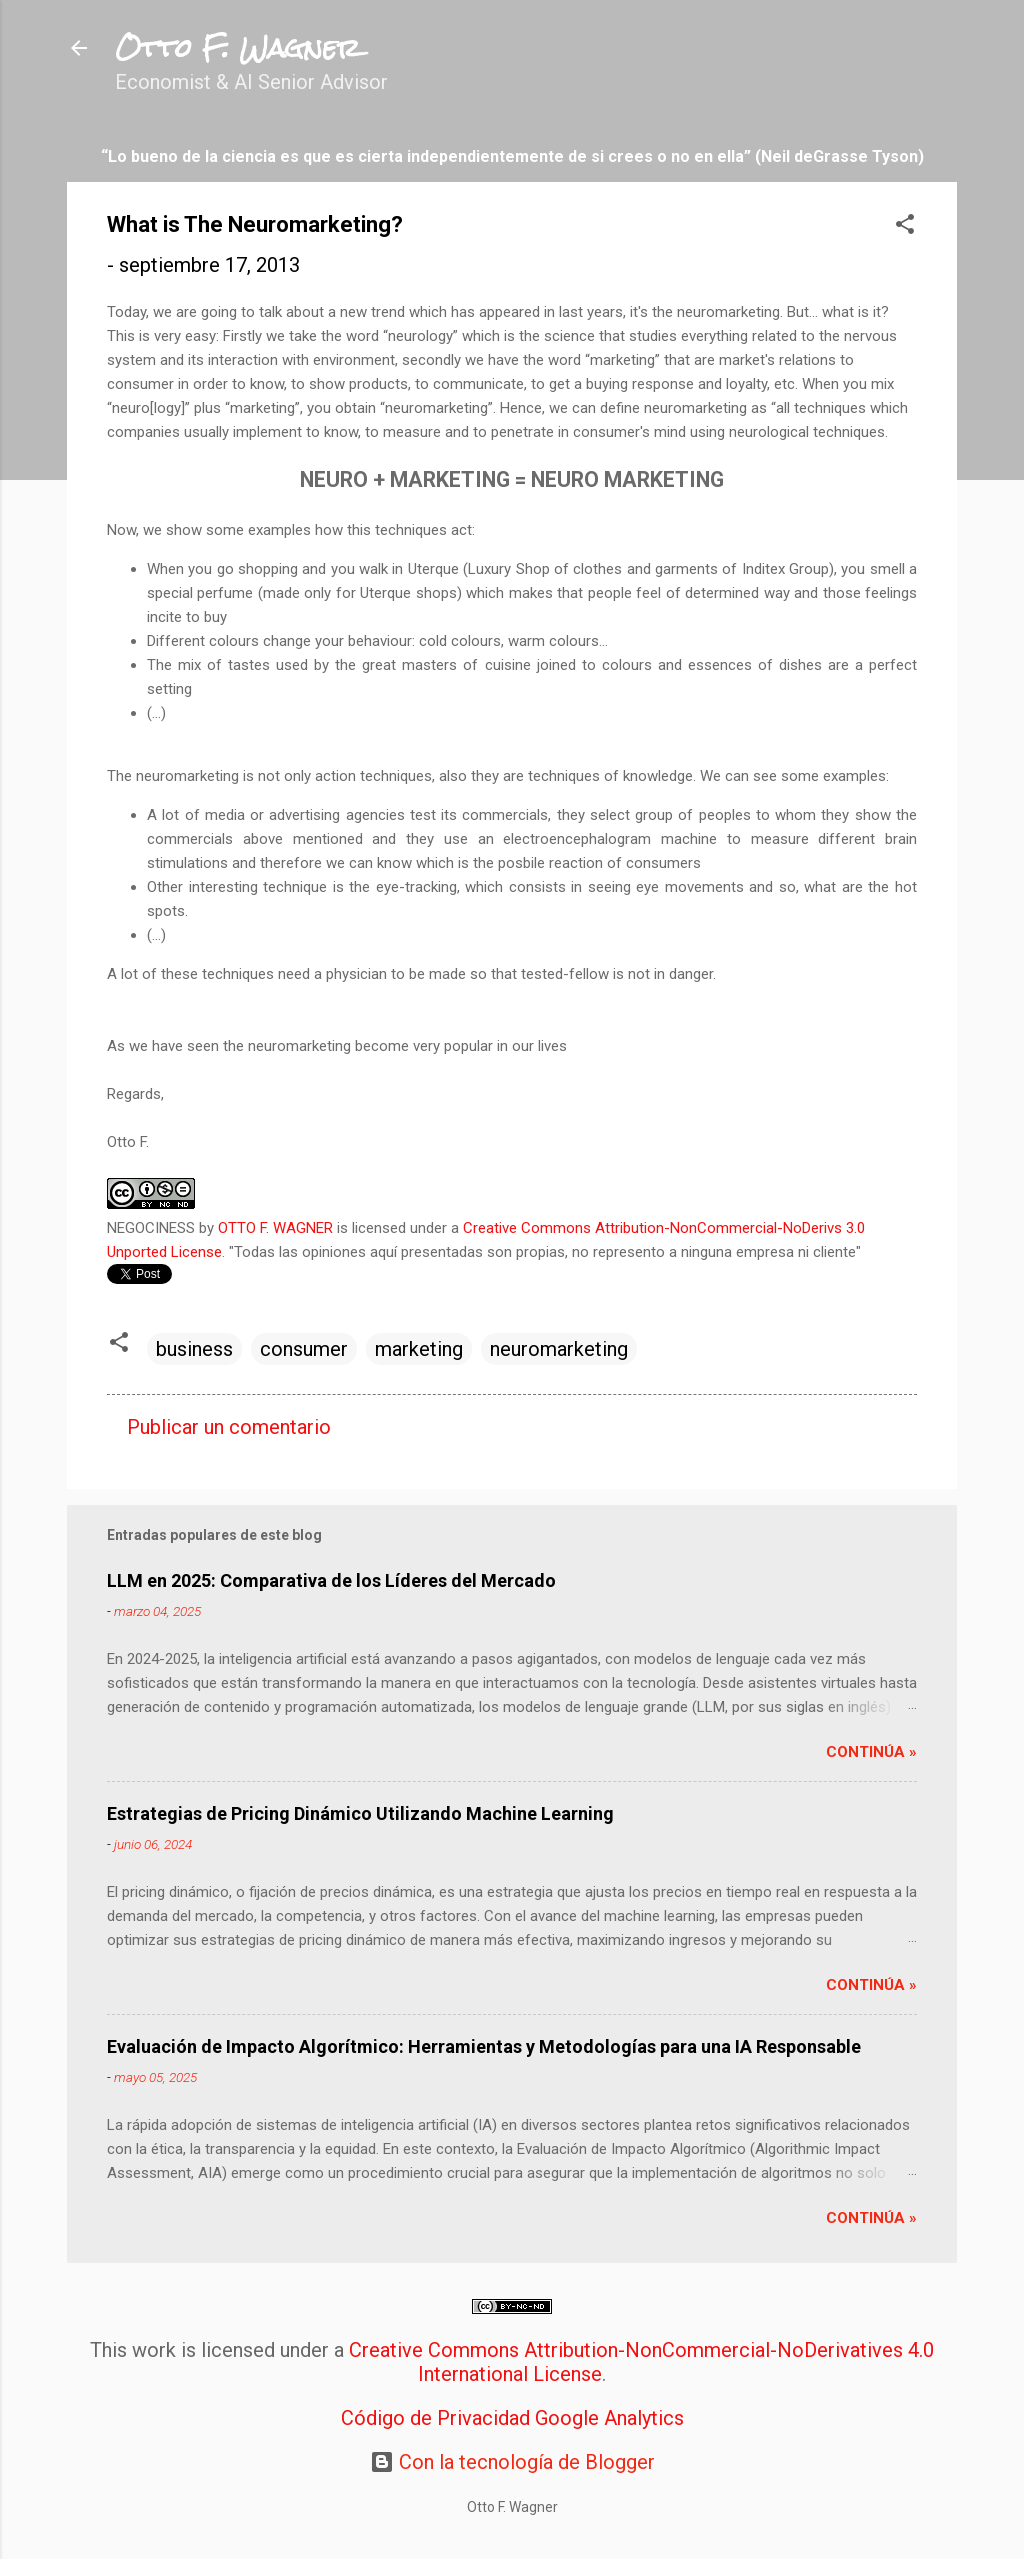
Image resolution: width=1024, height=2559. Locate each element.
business (194, 1349)
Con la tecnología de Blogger (512, 2462)
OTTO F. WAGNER (275, 1228)
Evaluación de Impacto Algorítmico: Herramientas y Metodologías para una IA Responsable (484, 2046)
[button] (905, 226)
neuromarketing (559, 1349)
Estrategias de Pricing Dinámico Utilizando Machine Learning (360, 1813)
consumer (304, 1349)
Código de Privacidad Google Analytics (512, 2418)
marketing (419, 1349)
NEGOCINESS (151, 1228)
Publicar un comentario (229, 1427)
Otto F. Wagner (238, 48)
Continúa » (871, 1752)
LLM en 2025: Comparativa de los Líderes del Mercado (331, 1580)
